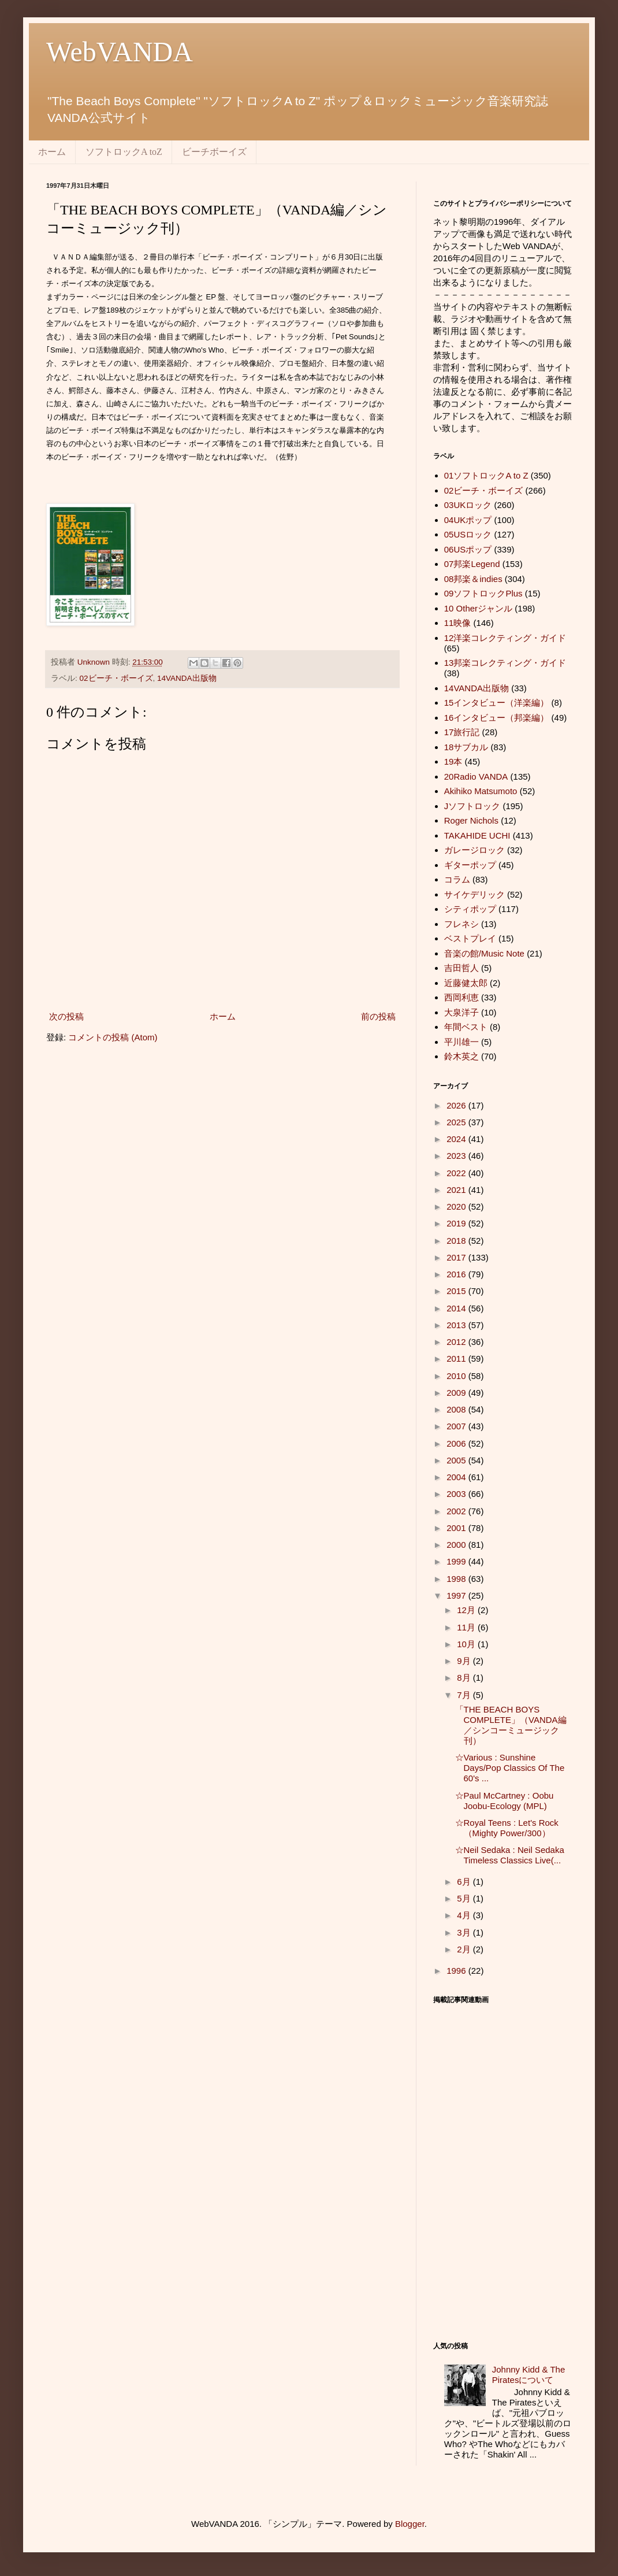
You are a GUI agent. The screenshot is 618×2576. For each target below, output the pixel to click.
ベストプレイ (470, 938)
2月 (465, 1949)
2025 (457, 1122)
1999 (457, 1561)
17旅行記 (462, 732)
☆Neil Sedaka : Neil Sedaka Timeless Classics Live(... (509, 1855)
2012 (457, 1342)
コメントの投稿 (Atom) (112, 1037)
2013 (457, 1325)
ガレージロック (474, 850)
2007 (457, 1426)
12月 (467, 1610)
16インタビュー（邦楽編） (496, 717)
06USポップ (468, 549)
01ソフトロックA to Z (486, 475)
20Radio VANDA (476, 776)
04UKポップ (468, 520)
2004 (457, 1477)
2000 (457, 1545)
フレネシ (461, 924)
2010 (457, 1376)
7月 (465, 1695)
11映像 (457, 623)
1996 (457, 1970)
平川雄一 (461, 1042)
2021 (457, 1190)
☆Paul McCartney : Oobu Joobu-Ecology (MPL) (504, 1801)
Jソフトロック (472, 806)
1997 (457, 1595)
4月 (465, 1915)
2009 (457, 1393)
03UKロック (468, 505)
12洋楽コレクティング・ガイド (505, 638)
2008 (457, 1409)
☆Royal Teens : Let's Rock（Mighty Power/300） (507, 1828)
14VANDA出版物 (187, 678)
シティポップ (470, 909)
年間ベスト (465, 1027)
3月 (465, 1932)
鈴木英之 (461, 1056)
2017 (457, 1257)
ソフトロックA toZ (123, 152)
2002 (457, 1511)
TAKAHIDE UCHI (477, 835)
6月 (465, 1881)
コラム (457, 879)
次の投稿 (66, 1016)
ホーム (52, 152)
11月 (467, 1627)
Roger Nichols (471, 820)
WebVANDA (119, 51)
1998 (457, 1579)
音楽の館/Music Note (484, 953)
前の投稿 (378, 1016)
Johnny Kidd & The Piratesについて (528, 2374)
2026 (457, 1105)
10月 (467, 1644)
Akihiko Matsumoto (481, 791)
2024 (457, 1139)
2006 (457, 1443)
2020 (457, 1206)
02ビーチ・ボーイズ (116, 678)
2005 (457, 1460)
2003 (457, 1494)
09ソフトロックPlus (483, 593)
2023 (457, 1156)
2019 (457, 1223)
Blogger (410, 2524)
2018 (457, 1241)
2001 (457, 1528)
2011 (457, 1358)
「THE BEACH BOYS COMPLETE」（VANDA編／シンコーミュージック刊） (511, 1724)
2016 (457, 1274)
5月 (465, 1898)
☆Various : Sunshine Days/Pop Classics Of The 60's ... (510, 1767)
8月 (465, 1677)
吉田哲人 (461, 968)
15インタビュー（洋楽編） (496, 702)
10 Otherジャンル (478, 608)
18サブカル (466, 747)
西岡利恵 (461, 997)
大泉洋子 (461, 1012)
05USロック (468, 534)
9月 (465, 1661)
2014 (457, 1308)
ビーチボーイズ (214, 152)
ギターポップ (470, 865)
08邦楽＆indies (473, 579)
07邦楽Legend (472, 564)
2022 (457, 1173)
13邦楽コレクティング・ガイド (505, 663)
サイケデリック (474, 894)
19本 (453, 761)
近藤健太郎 (465, 983)
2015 (457, 1291)
